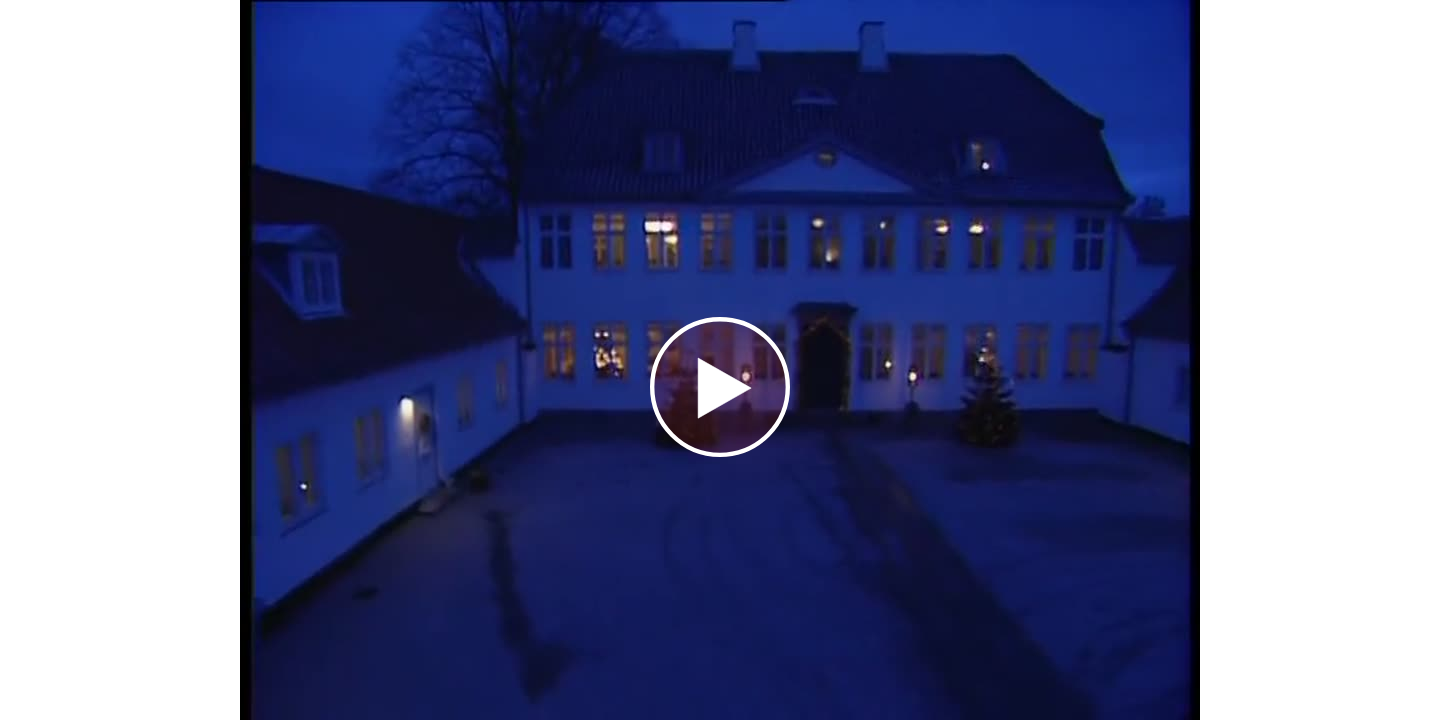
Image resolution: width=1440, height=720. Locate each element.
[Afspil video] (720, 452)
